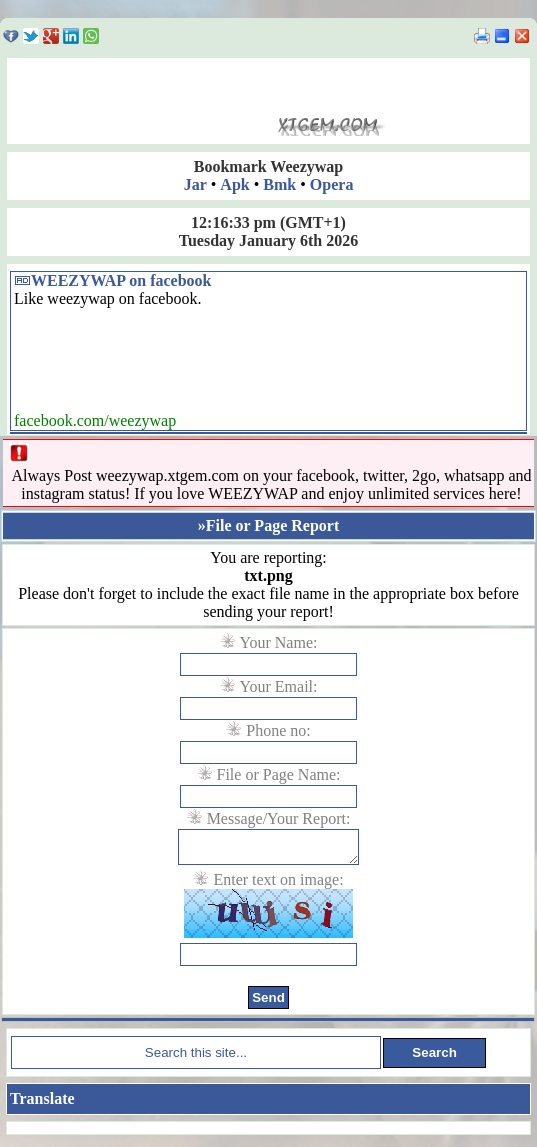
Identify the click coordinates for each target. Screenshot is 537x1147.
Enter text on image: (278, 885)
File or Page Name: (279, 774)
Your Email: (279, 686)
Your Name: (279, 642)
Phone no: (278, 730)
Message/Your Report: (279, 818)
